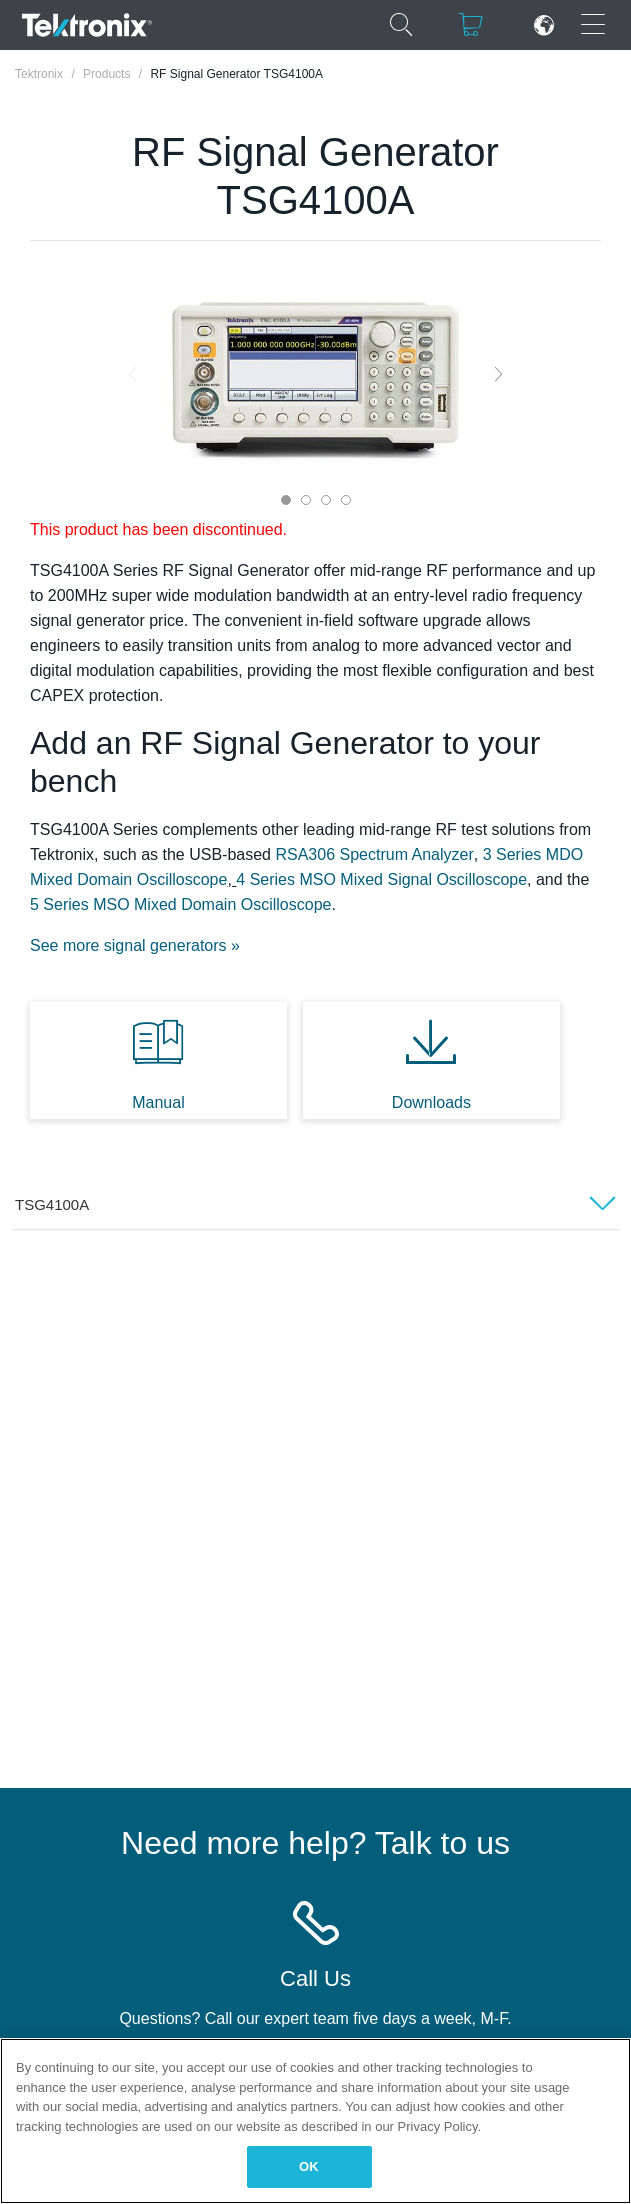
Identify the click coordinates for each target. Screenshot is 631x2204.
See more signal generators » (135, 945)
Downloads (431, 1102)
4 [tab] (346, 500)
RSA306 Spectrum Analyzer (374, 854)
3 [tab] (326, 500)
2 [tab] (306, 500)
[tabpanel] (315, 374)
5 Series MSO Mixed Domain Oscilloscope (180, 904)
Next (498, 373)
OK (309, 2166)
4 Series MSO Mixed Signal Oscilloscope (381, 879)
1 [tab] (286, 500)
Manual (158, 1102)
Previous (132, 373)
